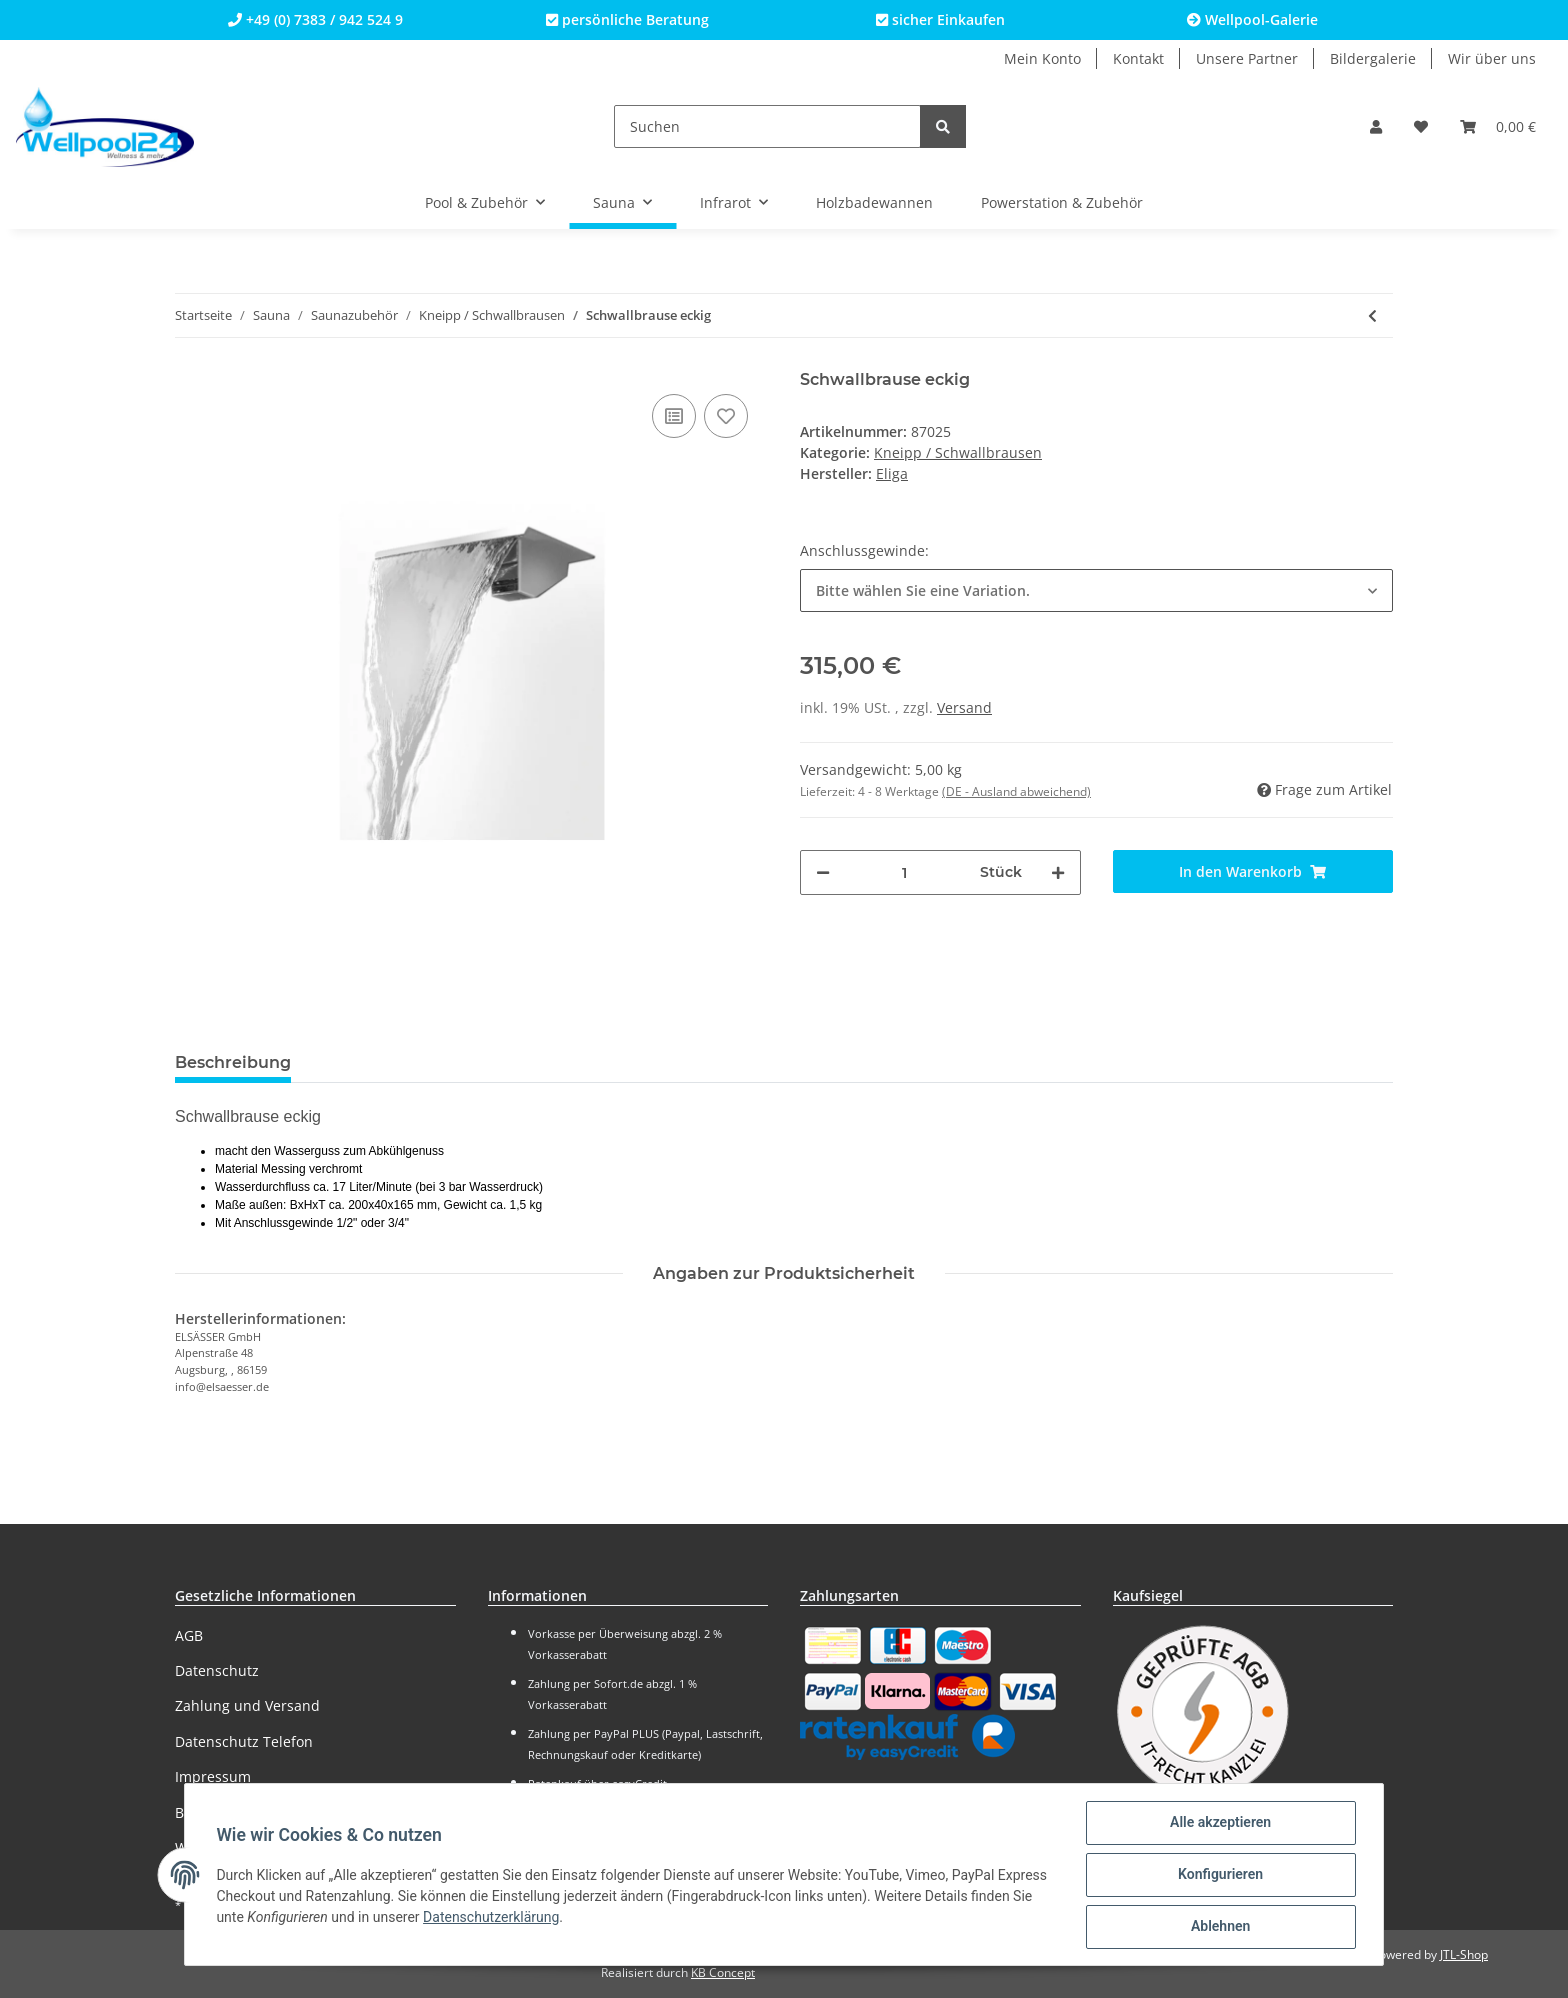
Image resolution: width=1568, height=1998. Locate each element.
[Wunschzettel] (1421, 126)
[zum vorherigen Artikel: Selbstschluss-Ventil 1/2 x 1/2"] (1372, 315)
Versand (964, 707)
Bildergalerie (1373, 58)
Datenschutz (217, 1670)
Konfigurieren (1219, 1875)
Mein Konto (1042, 58)
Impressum (213, 1776)
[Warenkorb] (1498, 126)
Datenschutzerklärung (492, 1917)
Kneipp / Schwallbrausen (958, 452)
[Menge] (905, 872)
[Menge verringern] (823, 872)
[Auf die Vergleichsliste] (674, 416)
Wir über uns (1492, 58)
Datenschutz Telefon (244, 1741)
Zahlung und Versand (247, 1705)
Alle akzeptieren (1219, 1823)
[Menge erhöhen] (1058, 872)
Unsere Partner (1247, 58)
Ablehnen (1219, 1927)
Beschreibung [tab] (233, 1062)
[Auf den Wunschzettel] (726, 416)
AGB (189, 1635)
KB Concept (723, 1972)
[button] (1376, 126)
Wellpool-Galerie (1252, 19)
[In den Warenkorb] (1253, 871)
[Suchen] (767, 126)
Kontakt (1138, 58)
